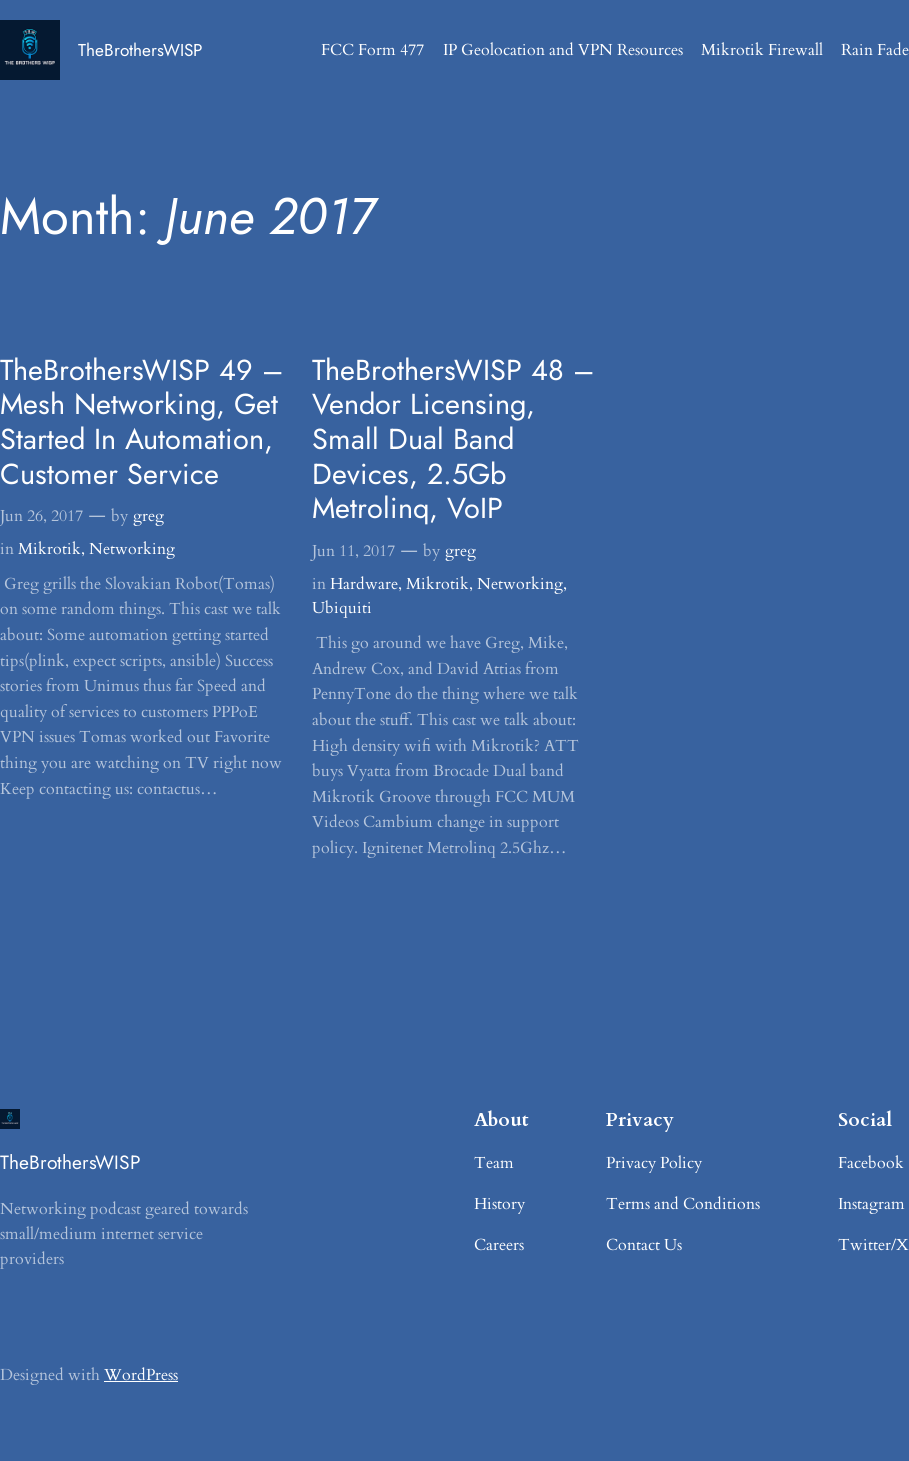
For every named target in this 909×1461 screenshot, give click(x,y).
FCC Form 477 (372, 50)
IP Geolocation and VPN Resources (563, 50)
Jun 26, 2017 (41, 516)
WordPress (141, 1375)
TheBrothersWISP (140, 50)
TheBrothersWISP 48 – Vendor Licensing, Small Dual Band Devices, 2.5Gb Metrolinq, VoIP (453, 439)
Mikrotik (49, 549)
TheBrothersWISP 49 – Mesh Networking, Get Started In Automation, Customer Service (141, 422)
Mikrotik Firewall (762, 50)
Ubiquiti (342, 608)
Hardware (364, 584)
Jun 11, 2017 (353, 551)
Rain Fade (875, 50)
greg (148, 516)
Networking (132, 549)
